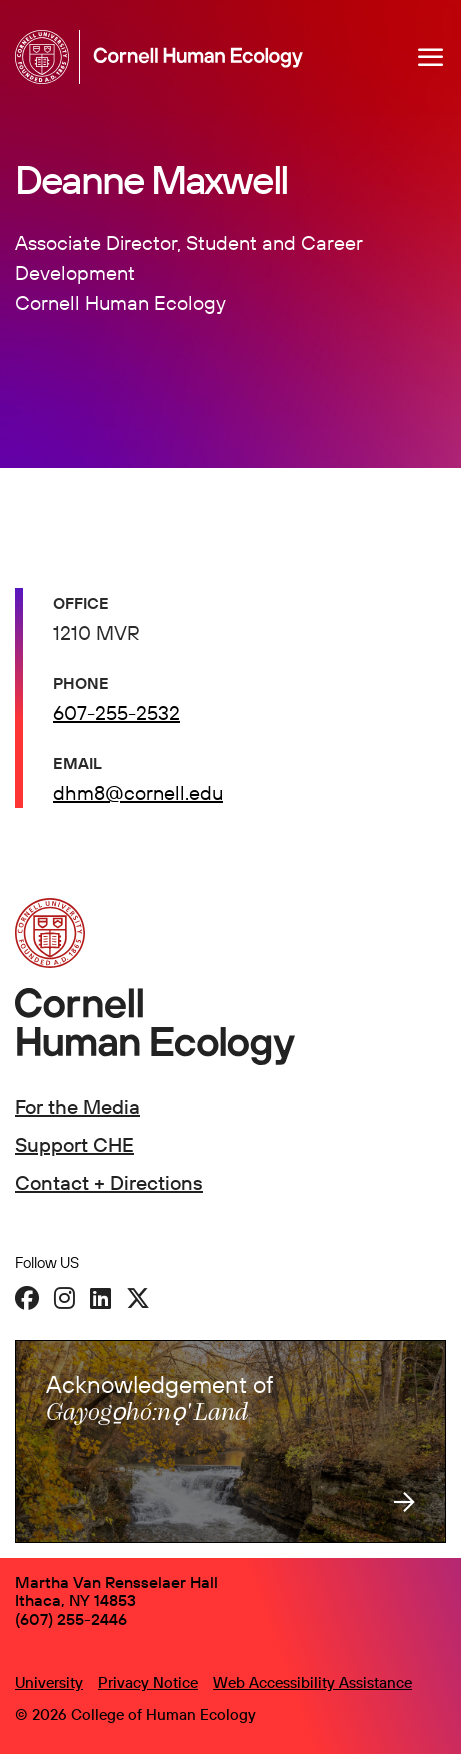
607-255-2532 (116, 712)
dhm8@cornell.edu (138, 792)
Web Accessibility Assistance (312, 1682)
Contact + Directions (109, 1182)
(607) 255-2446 (71, 1619)
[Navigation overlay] (431, 57)
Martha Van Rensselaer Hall (116, 1582)
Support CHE (74, 1144)
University (49, 1682)
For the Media (77, 1106)
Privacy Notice (148, 1682)
